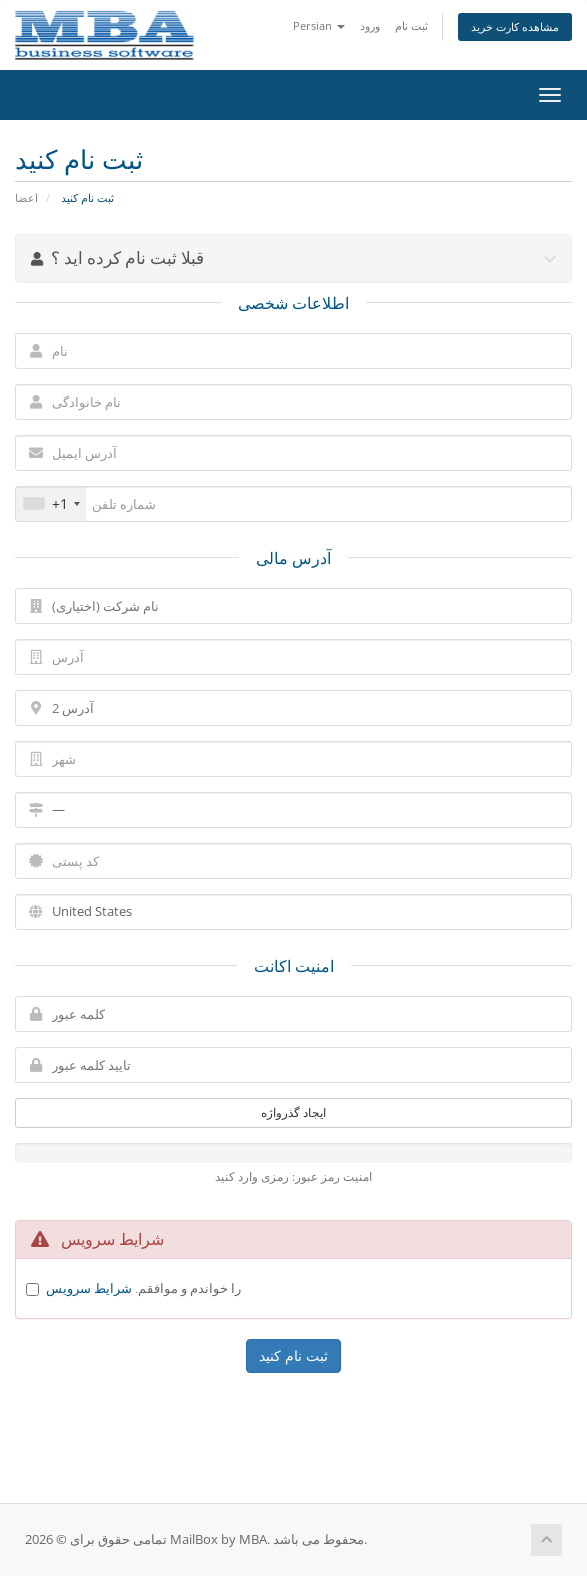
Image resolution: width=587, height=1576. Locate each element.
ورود (370, 25)
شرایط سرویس (89, 1288)
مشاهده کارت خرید (515, 26)
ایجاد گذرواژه (293, 1112)
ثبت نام (411, 25)
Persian (319, 25)
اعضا (26, 197)
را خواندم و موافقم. (143, 1288)
